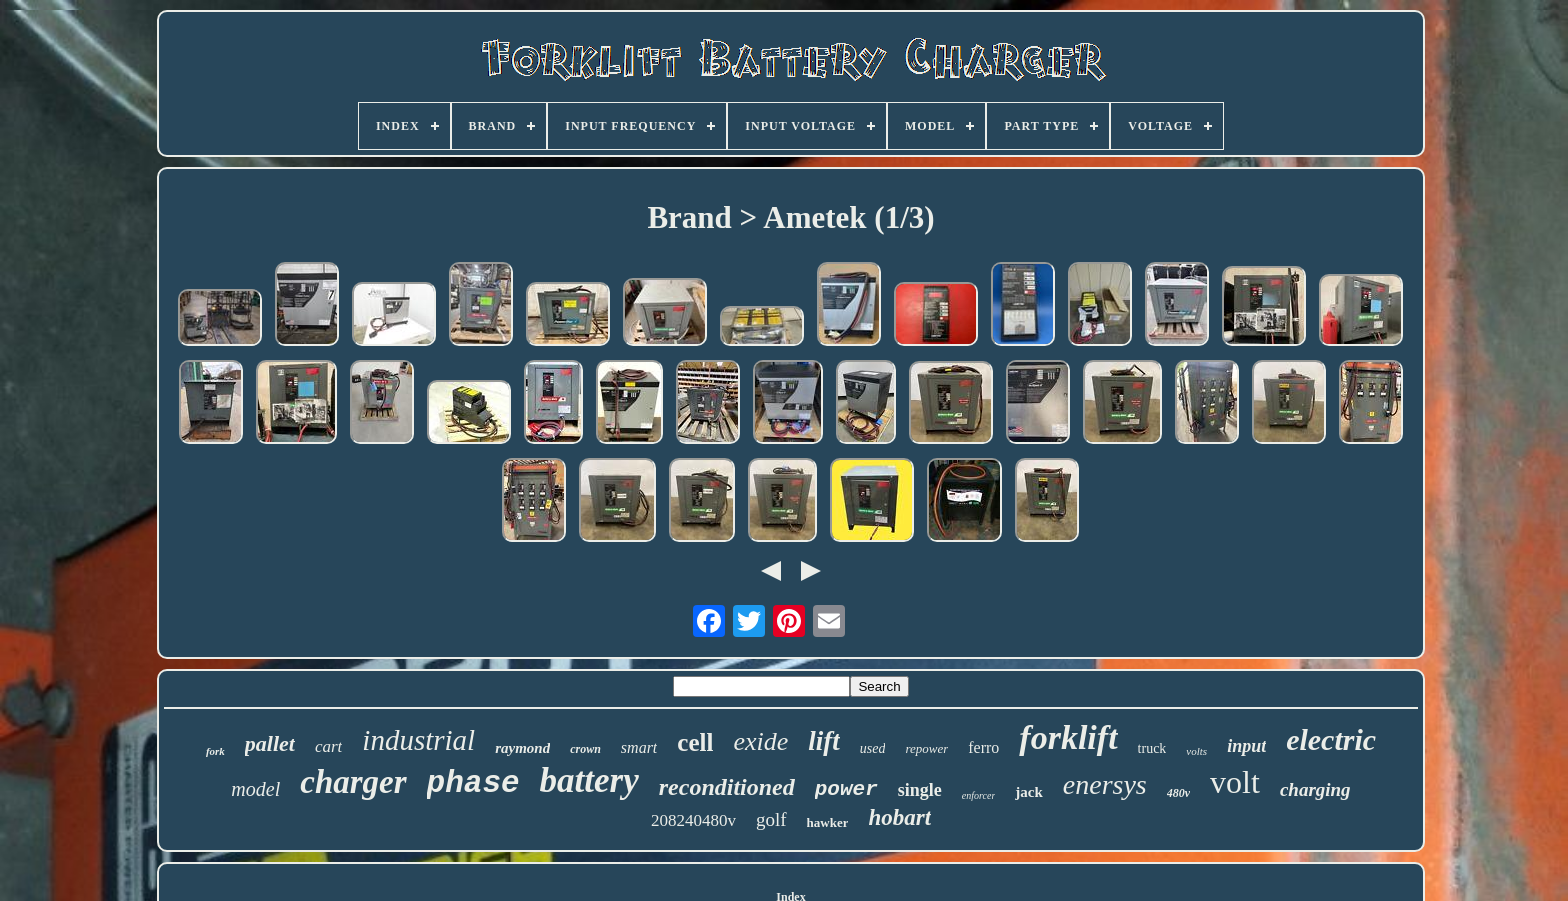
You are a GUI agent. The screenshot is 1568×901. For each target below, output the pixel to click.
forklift (1068, 737)
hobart (899, 817)
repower (926, 748)
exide (760, 741)
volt (1235, 782)
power (846, 789)
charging (1315, 789)
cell (695, 742)
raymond (522, 748)
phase (473, 783)
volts (1196, 751)
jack (1029, 792)
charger (353, 782)
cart (328, 746)
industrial (418, 740)
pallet (270, 743)
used (873, 748)
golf (771, 819)
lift (824, 741)
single (920, 790)
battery (589, 780)
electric (1331, 739)
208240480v (693, 820)
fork (215, 751)
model (255, 789)
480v (1178, 793)
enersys (1105, 784)
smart (639, 747)
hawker (828, 822)
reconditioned (727, 787)
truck (1152, 748)
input (1246, 746)
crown (585, 749)
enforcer (979, 795)
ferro (983, 747)
